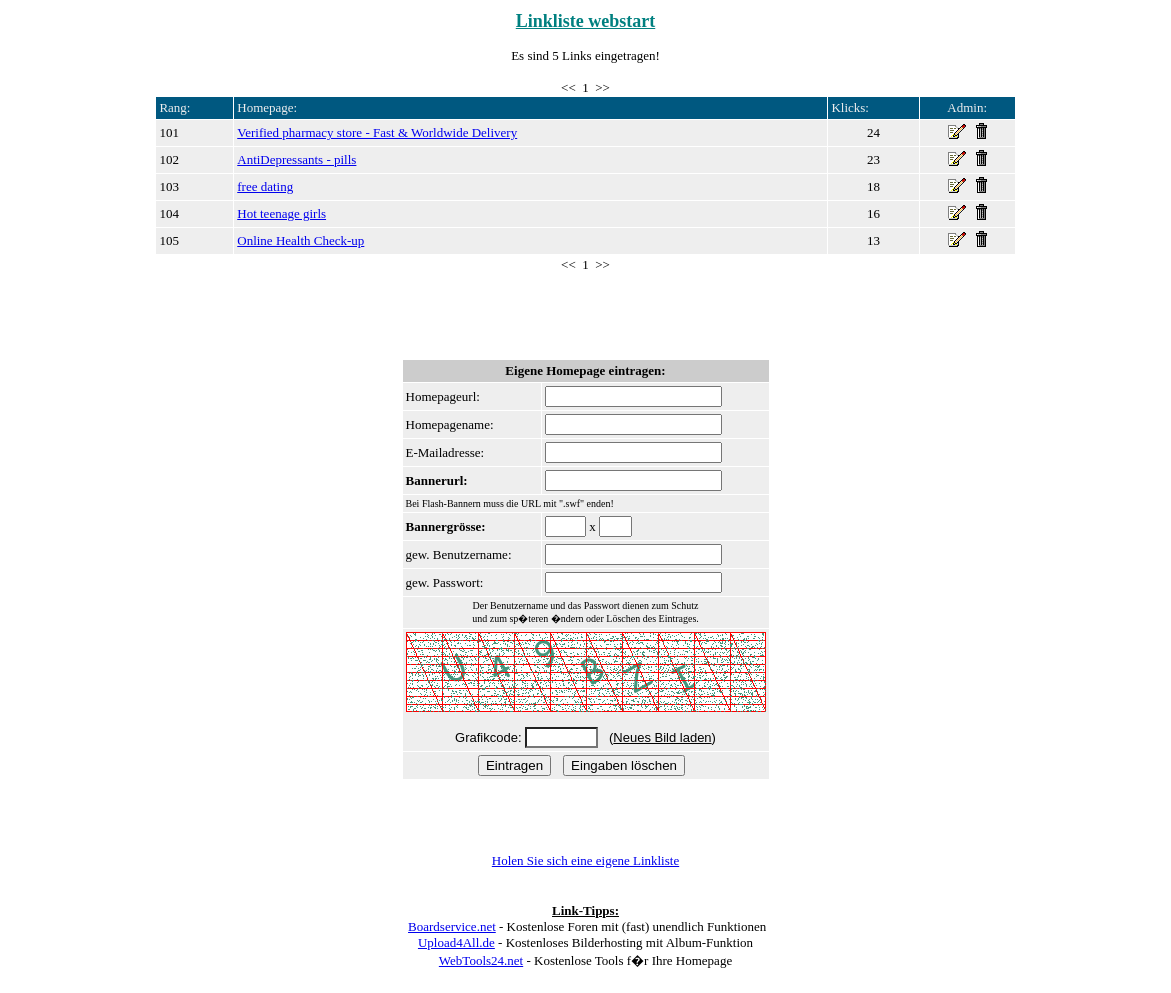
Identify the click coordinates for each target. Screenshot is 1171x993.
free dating (265, 186)
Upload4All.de (456, 942)
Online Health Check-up (300, 240)
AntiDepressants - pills (296, 159)
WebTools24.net (481, 960)
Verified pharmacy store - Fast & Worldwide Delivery (377, 132)
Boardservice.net (452, 926)
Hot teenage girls (281, 213)
